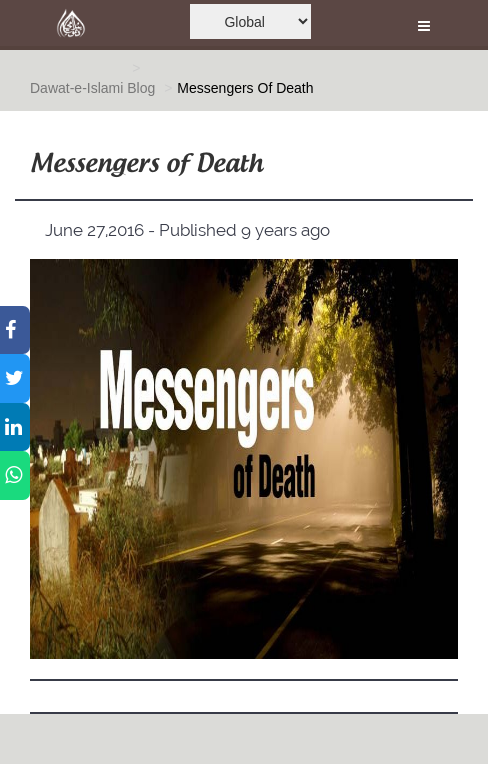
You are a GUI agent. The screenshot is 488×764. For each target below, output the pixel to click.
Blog (141, 88)
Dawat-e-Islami (76, 88)
